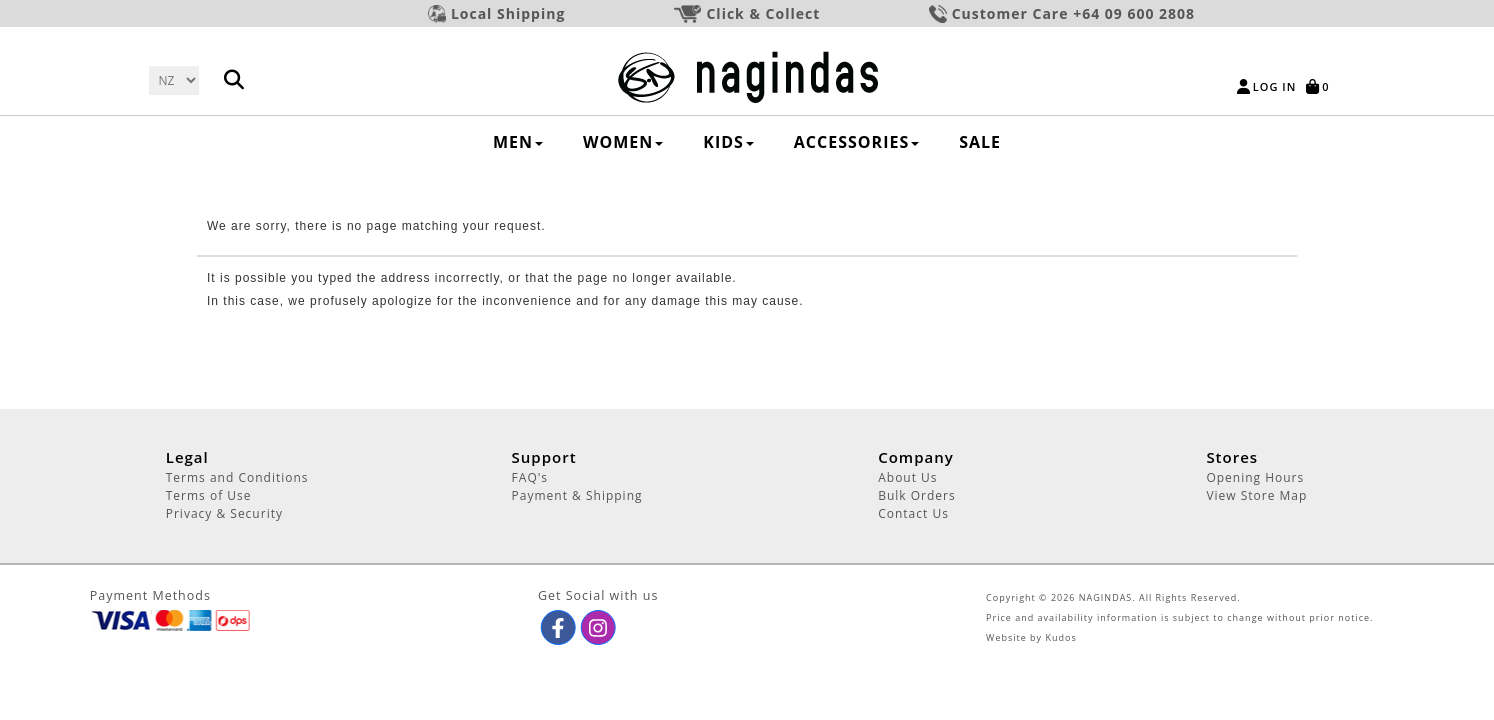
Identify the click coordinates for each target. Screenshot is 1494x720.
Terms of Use (209, 495)
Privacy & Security (224, 513)
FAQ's (530, 477)
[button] (557, 627)
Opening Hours (1255, 477)
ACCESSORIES (856, 142)
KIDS (728, 142)
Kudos (1060, 637)
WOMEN (623, 142)
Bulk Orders (917, 495)
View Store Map (1256, 495)
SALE (980, 142)
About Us (907, 477)
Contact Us (913, 513)
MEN (518, 142)
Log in (1274, 86)
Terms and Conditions (237, 477)
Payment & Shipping (577, 495)
